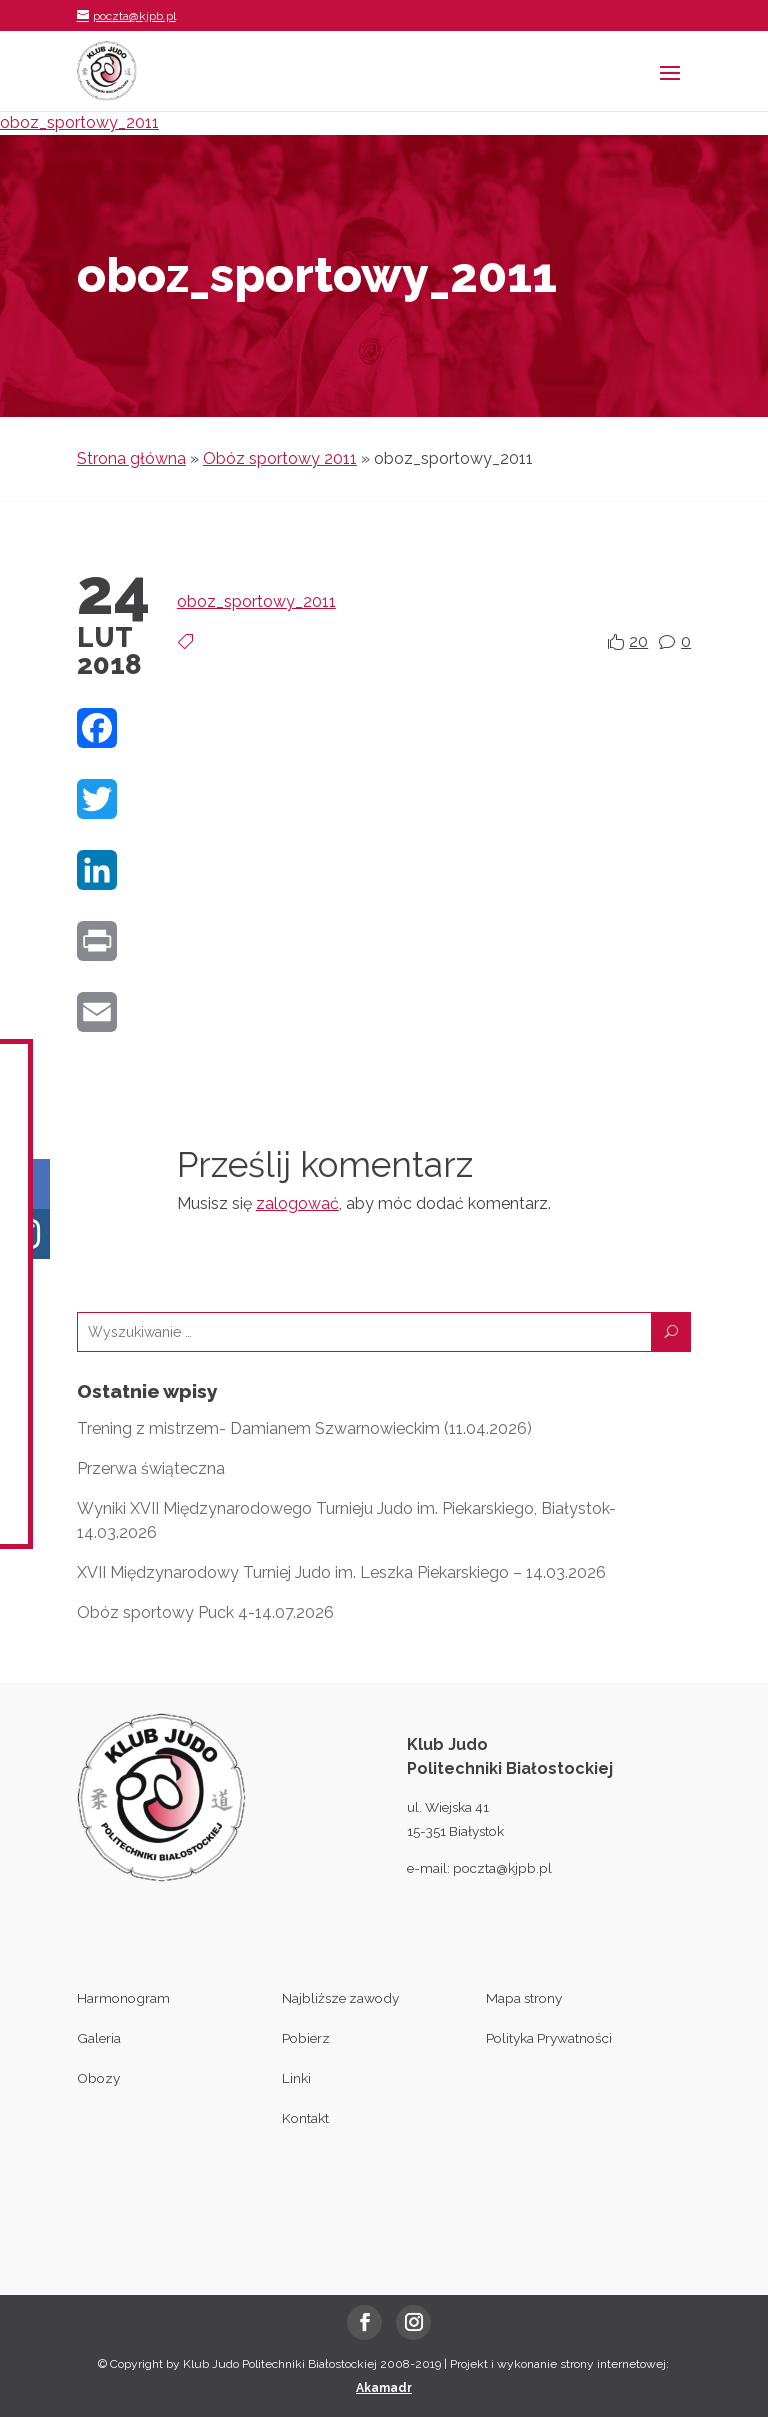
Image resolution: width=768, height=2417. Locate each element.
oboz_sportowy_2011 (79, 122)
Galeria (99, 2038)
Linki (296, 2078)
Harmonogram (123, 1998)
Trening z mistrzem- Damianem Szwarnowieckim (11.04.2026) (304, 1428)
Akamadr (384, 2388)
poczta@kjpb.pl (502, 1868)
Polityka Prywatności (549, 2038)
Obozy (98, 2078)
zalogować (297, 1203)
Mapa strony (524, 1998)
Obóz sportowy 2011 (280, 458)
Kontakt (305, 2118)
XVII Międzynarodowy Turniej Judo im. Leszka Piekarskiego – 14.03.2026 (341, 1572)
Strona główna (131, 458)
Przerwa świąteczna (151, 1468)
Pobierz (306, 2038)
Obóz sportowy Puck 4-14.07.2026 (205, 1612)
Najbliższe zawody (340, 1998)
